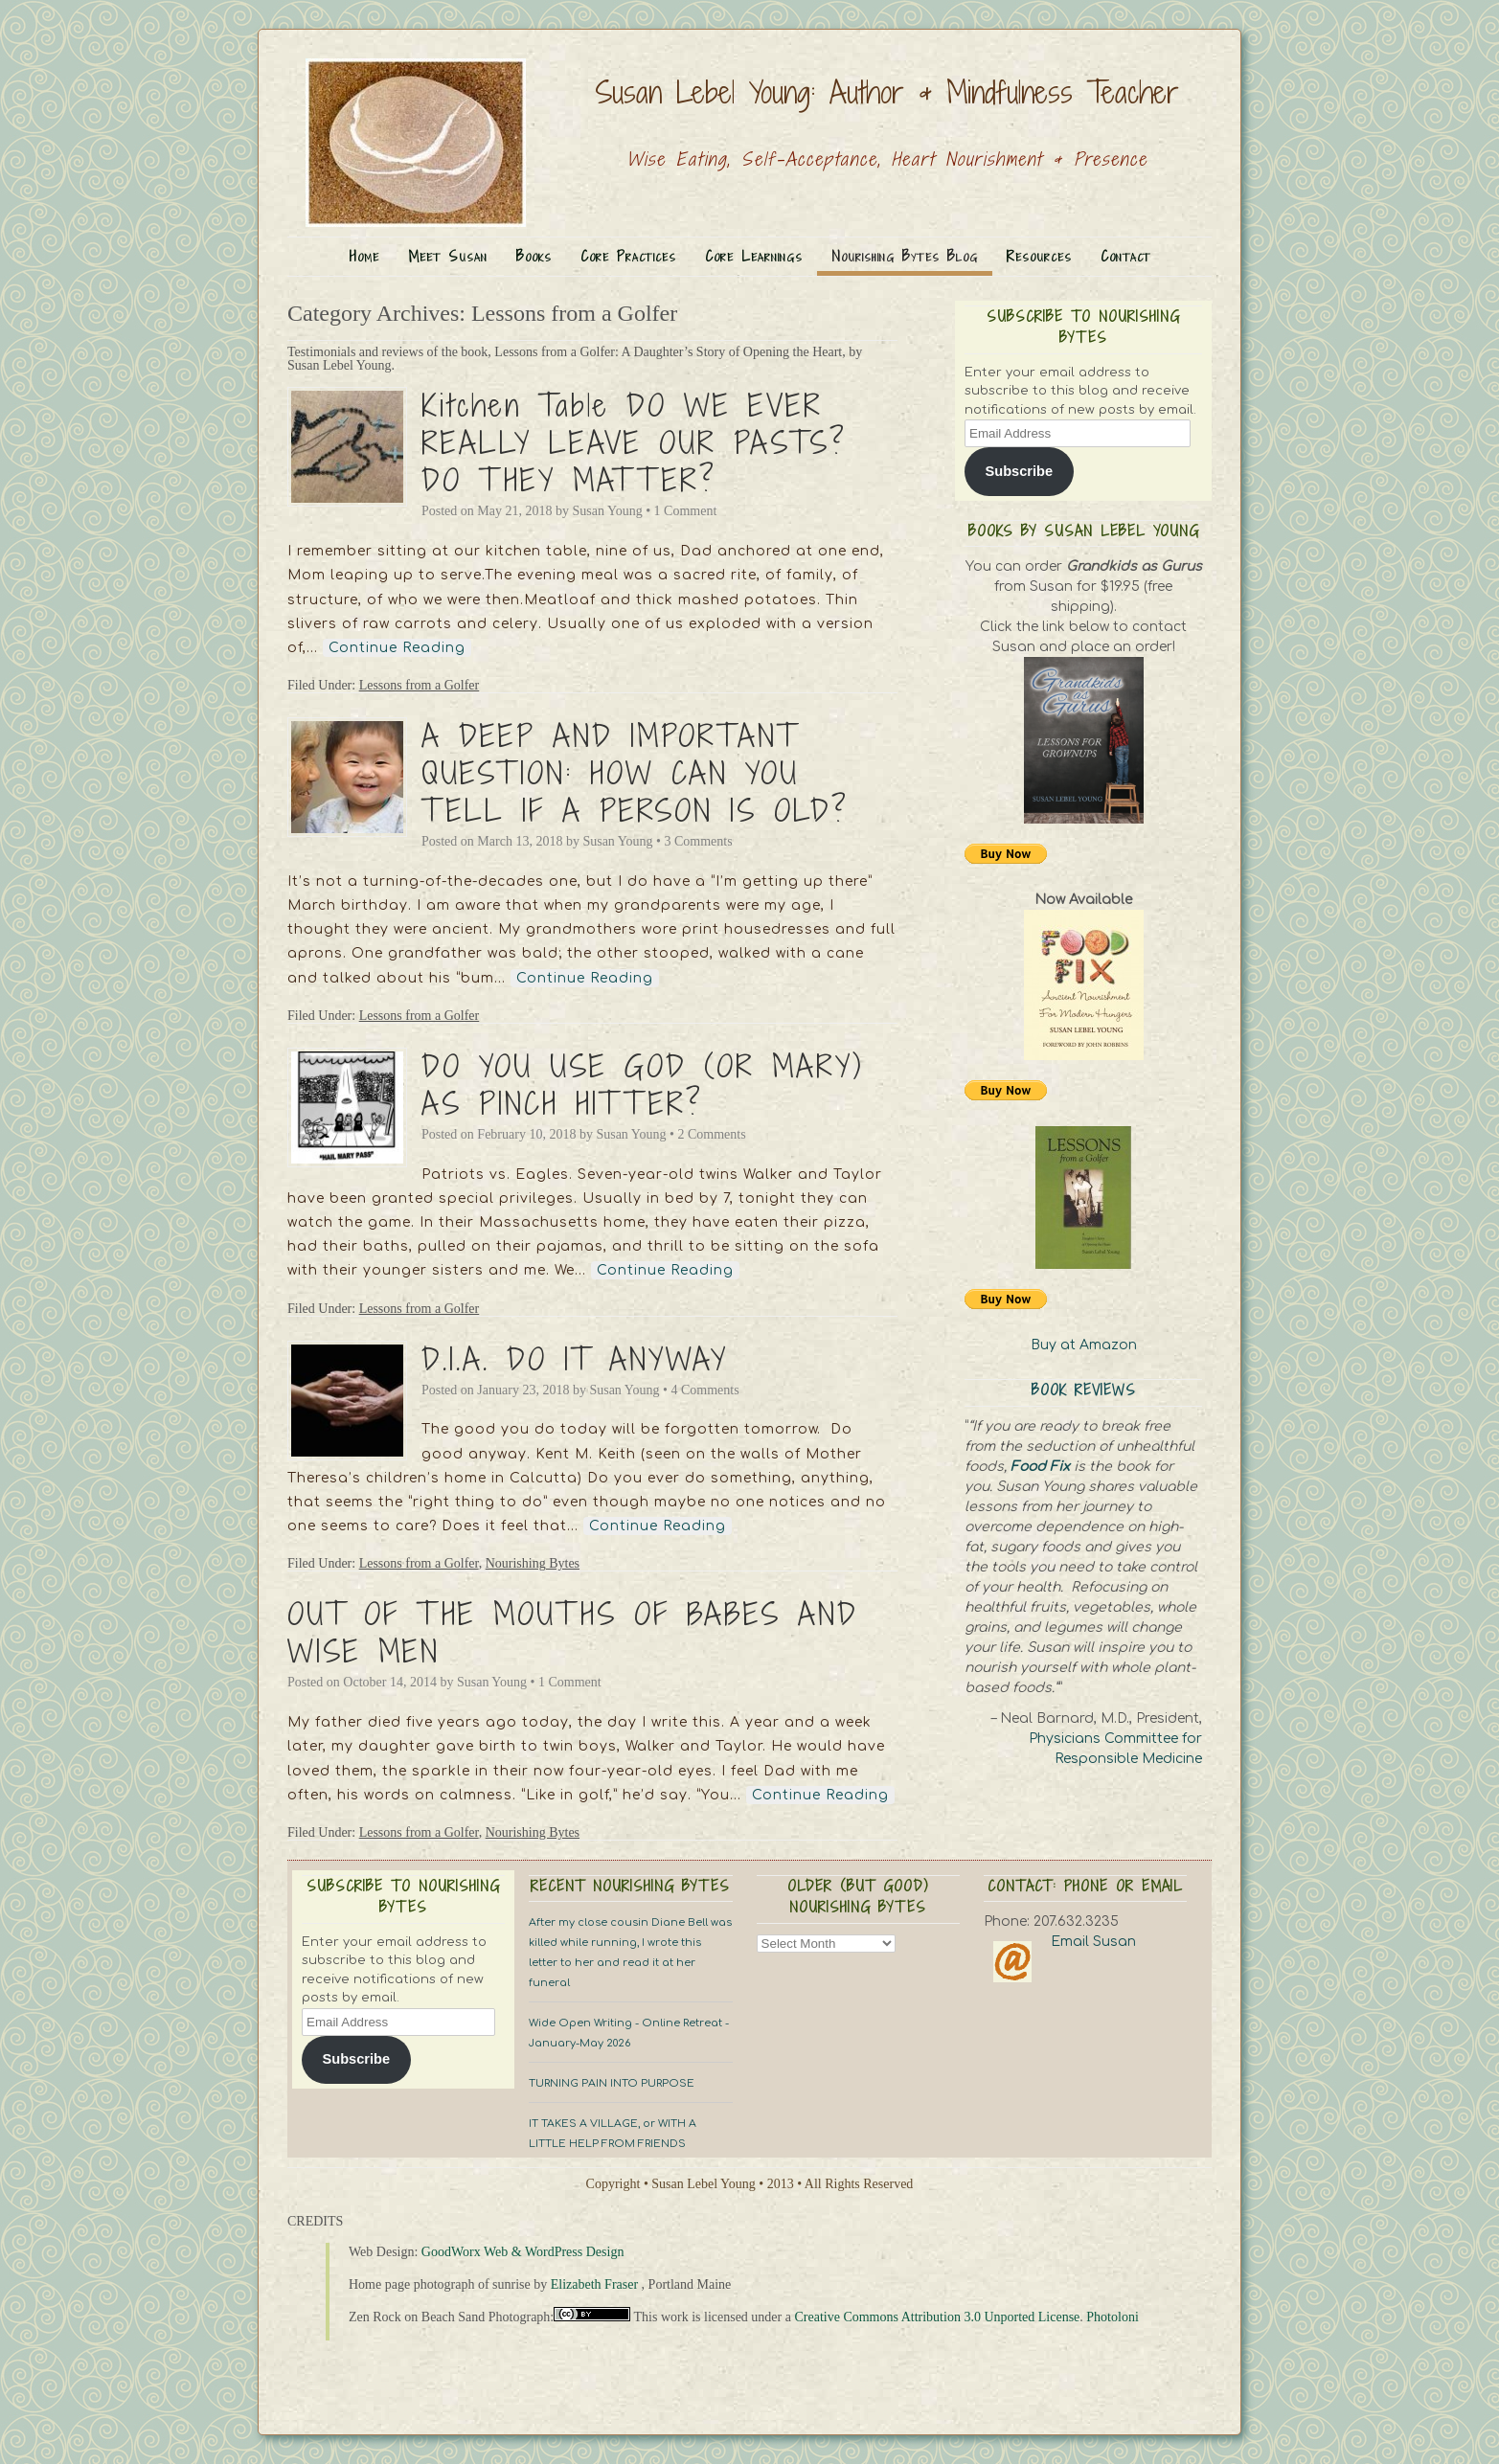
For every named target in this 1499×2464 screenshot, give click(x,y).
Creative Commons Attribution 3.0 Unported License (936, 2317)
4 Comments (704, 1390)
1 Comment (685, 511)
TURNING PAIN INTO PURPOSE (611, 2083)
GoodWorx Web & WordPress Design (523, 2252)
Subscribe (1019, 471)
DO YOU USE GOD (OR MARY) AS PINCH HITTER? (642, 1084)
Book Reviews (1084, 1390)
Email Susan (1093, 1941)
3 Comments (698, 841)
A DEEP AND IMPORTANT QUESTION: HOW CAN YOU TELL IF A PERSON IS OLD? (635, 772)
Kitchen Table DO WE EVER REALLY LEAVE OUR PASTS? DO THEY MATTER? (634, 442)
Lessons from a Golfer (419, 685)
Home (364, 256)
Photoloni (1112, 2317)
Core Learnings (754, 256)
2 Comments (711, 1134)
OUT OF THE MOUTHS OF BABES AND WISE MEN (572, 1632)
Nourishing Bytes (532, 1563)
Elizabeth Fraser (594, 2284)
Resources (1039, 256)
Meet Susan (448, 256)
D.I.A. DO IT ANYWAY (574, 1359)
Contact (1125, 256)
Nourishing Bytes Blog (904, 256)
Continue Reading (397, 648)
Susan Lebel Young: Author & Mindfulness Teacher (887, 92)
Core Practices (628, 256)
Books (534, 256)
